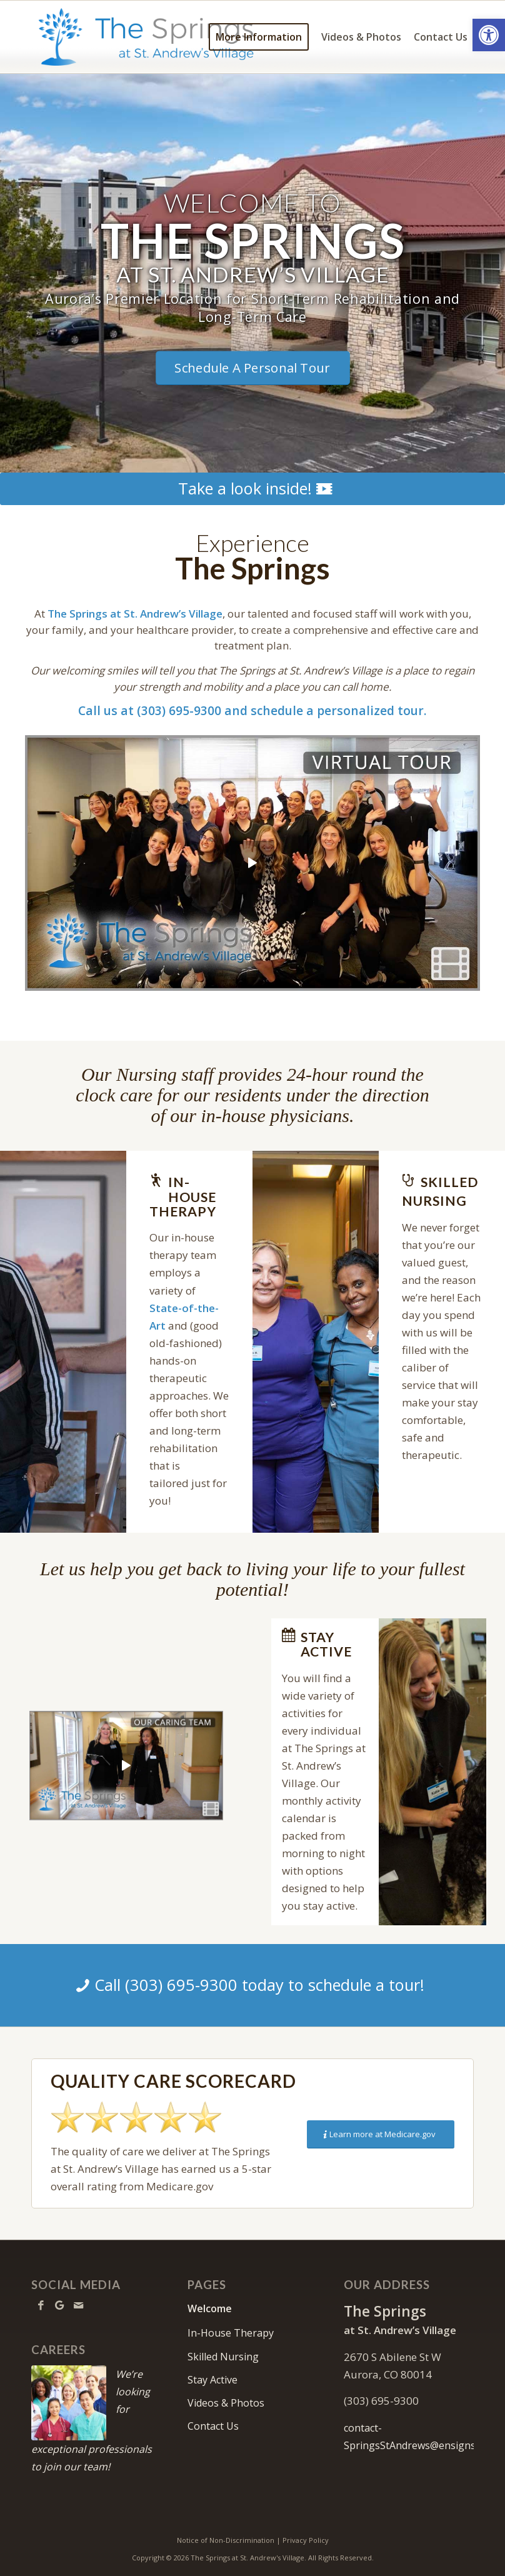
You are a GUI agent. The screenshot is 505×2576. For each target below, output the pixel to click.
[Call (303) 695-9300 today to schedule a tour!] (252, 1985)
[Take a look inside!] (252, 489)
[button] (488, 35)
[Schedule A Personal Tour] (252, 368)
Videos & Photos (226, 2403)
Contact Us (213, 2426)
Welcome (210, 2308)
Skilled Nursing (223, 2356)
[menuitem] (258, 37)
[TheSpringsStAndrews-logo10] (146, 37)
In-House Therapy (231, 2333)
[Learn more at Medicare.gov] (380, 2134)
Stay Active (213, 2380)
